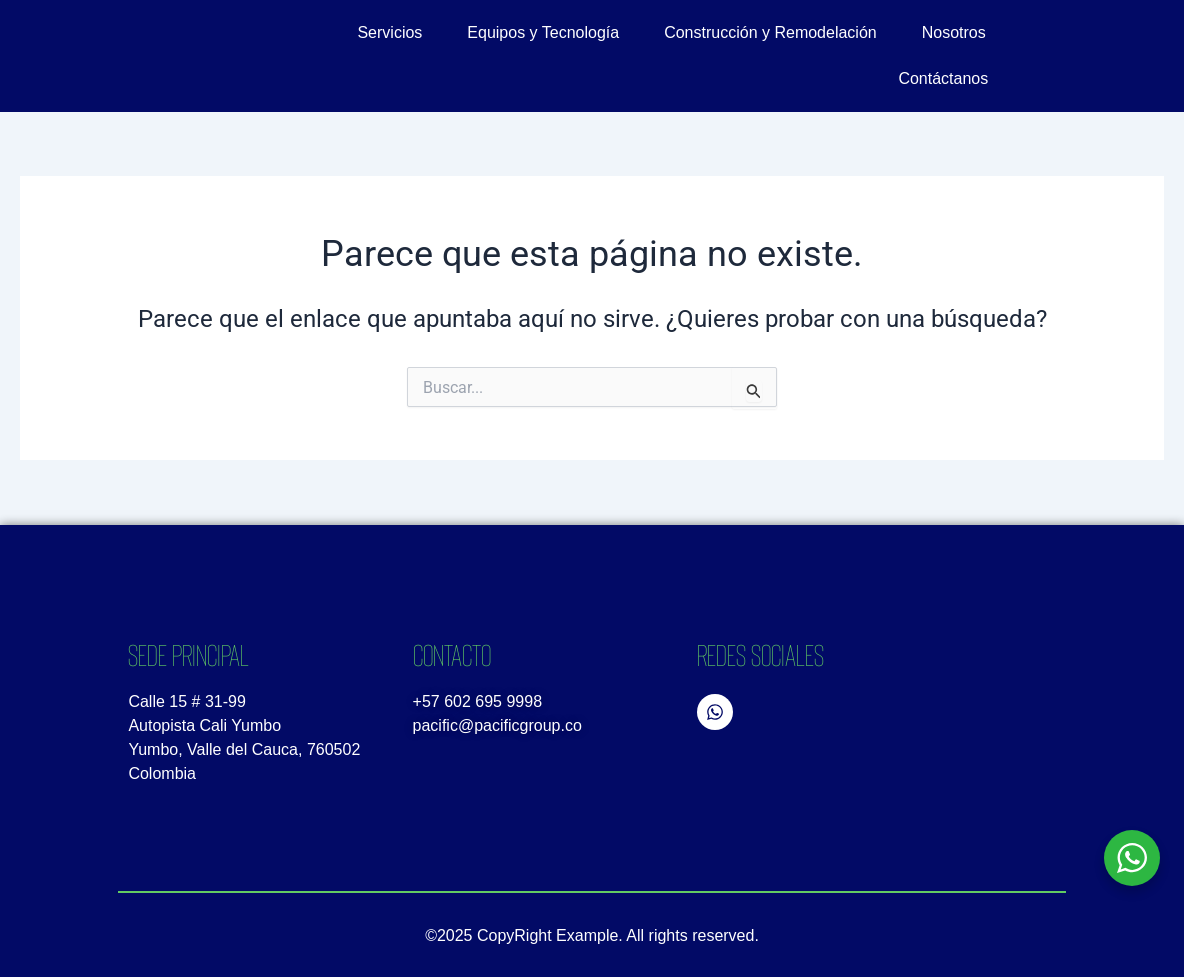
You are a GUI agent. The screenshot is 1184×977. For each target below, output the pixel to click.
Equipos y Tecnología (543, 32)
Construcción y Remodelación (770, 32)
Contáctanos (943, 78)
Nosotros (954, 32)
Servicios (389, 32)
